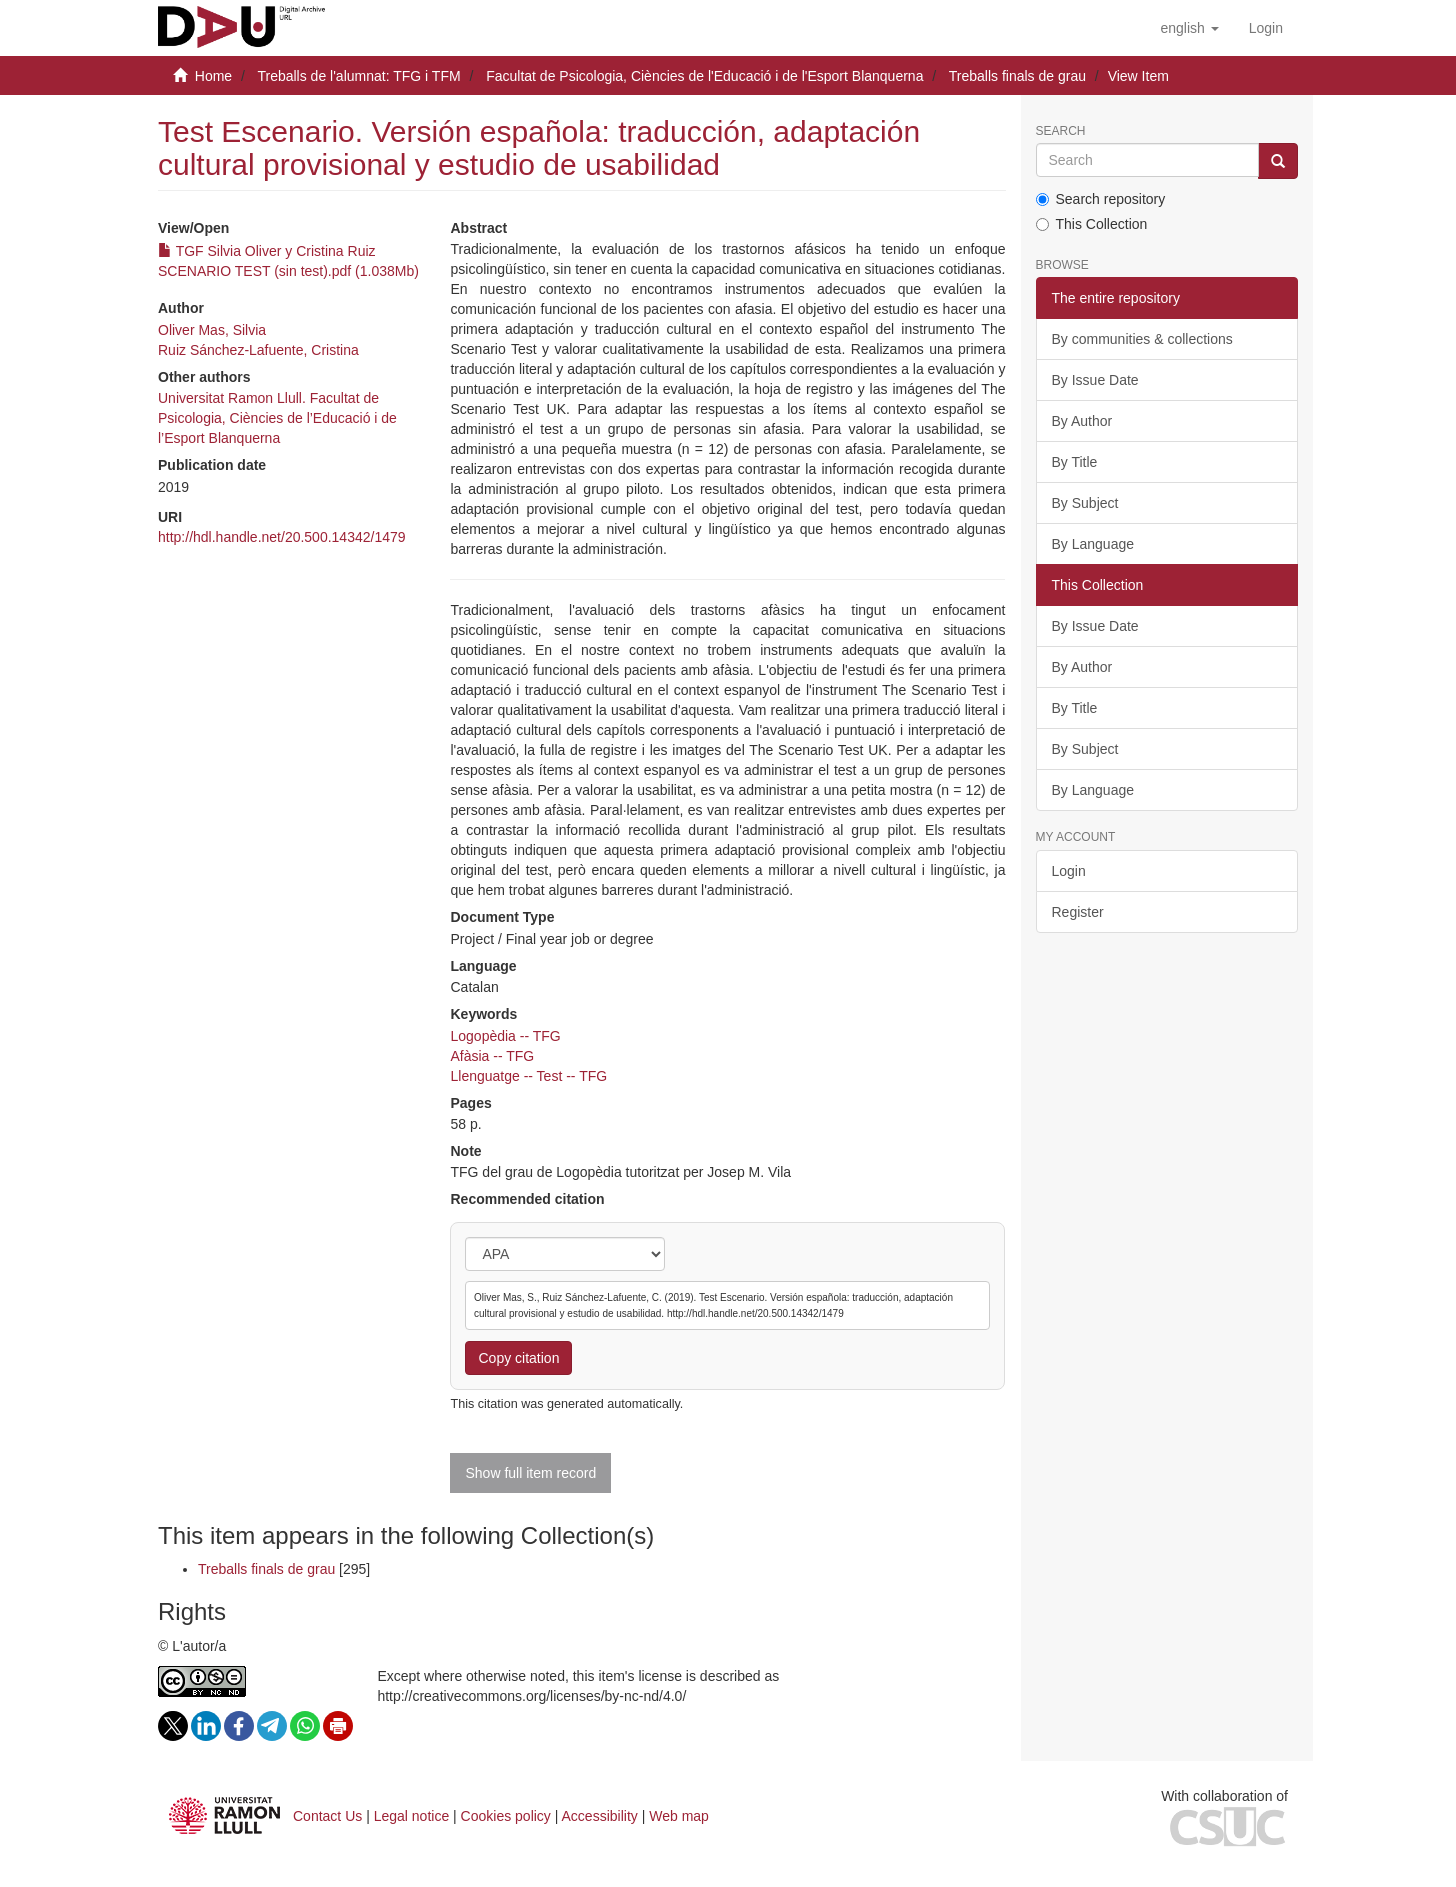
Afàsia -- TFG (492, 1056)
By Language (1093, 544)
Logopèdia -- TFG (505, 1036)
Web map (679, 1816)
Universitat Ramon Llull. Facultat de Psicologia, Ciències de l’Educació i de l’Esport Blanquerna (277, 418)
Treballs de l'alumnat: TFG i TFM (358, 76)
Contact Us (327, 1816)
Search (1061, 131)
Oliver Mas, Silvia (212, 330)
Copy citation (518, 1358)
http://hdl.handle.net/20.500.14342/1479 (282, 537)
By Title (1075, 462)
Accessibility (600, 1816)
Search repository (1101, 199)
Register (1078, 912)
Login (1069, 871)
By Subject (1085, 503)
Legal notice (412, 1816)
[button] (1189, 28)
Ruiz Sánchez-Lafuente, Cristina (258, 350)
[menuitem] (1266, 28)
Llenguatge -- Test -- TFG (528, 1076)
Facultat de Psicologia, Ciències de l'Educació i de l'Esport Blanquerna (704, 76)
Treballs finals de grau (1017, 76)
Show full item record (530, 1473)
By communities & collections (1142, 339)
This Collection (1092, 224)
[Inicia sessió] (1266, 28)
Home (213, 76)
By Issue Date (1095, 380)
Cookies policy (506, 1816)
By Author (1082, 421)
